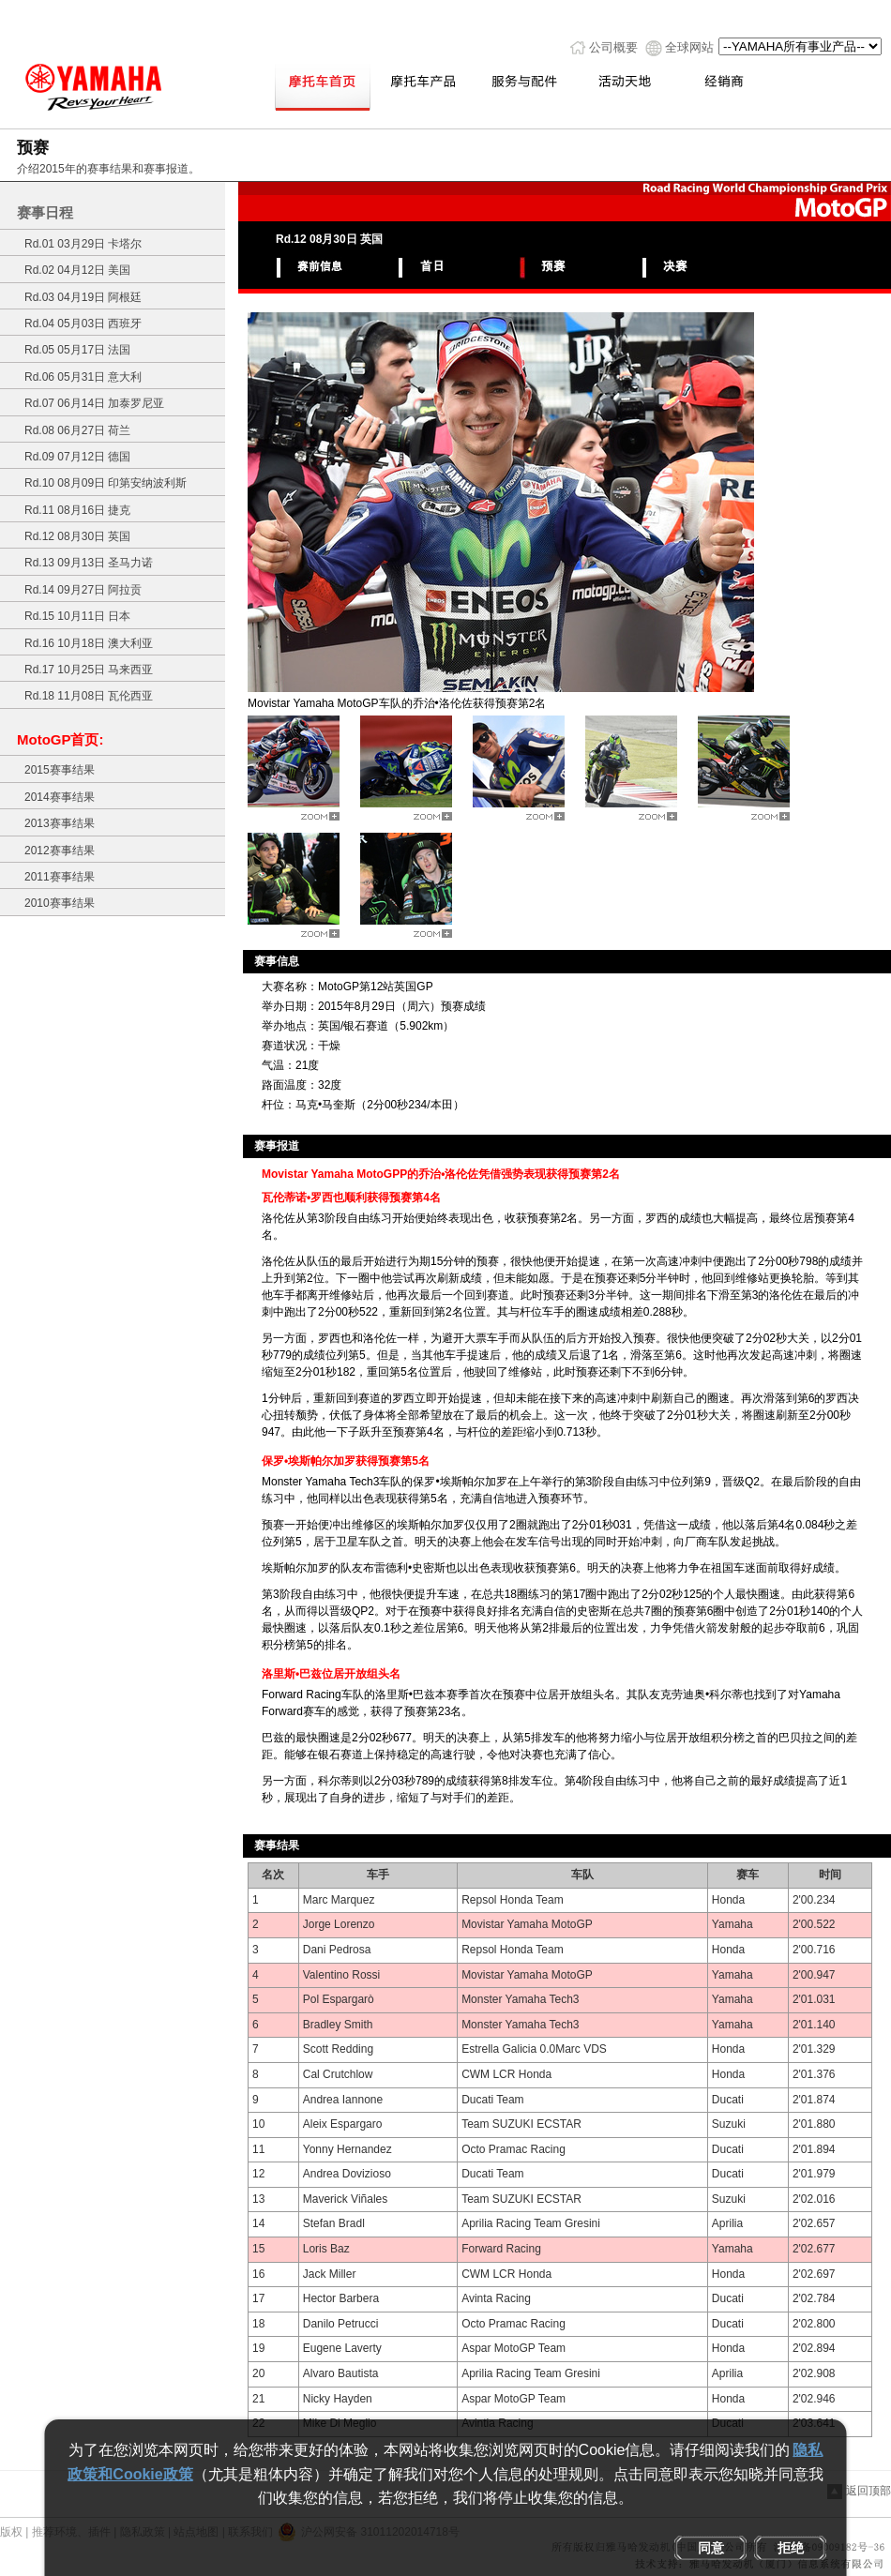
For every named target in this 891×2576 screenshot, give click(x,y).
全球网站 (689, 47)
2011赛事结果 (59, 876)
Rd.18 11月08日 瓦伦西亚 (88, 695)
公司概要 (613, 47)
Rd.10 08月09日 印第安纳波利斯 (105, 483)
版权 (11, 2531)
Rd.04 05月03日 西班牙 (83, 323)
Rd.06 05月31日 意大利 (83, 377)
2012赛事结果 (59, 850)
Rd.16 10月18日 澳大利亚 (88, 643)
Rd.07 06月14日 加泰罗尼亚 (94, 403)
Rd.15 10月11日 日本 (77, 616)
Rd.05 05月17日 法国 (77, 349)
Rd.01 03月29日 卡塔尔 (83, 243)
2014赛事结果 (59, 797)
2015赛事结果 (59, 769)
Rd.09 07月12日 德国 (77, 456)
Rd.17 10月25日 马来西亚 (88, 669)
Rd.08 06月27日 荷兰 (77, 430)
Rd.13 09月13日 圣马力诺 (88, 562)
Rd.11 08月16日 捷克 (77, 510)
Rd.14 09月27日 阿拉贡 (83, 589)
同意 (711, 2547)
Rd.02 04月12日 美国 (77, 270)
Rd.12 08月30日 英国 (77, 536)
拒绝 (791, 2547)
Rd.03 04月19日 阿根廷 (83, 297)
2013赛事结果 (59, 823)
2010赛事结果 (59, 903)
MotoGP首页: (60, 739)
